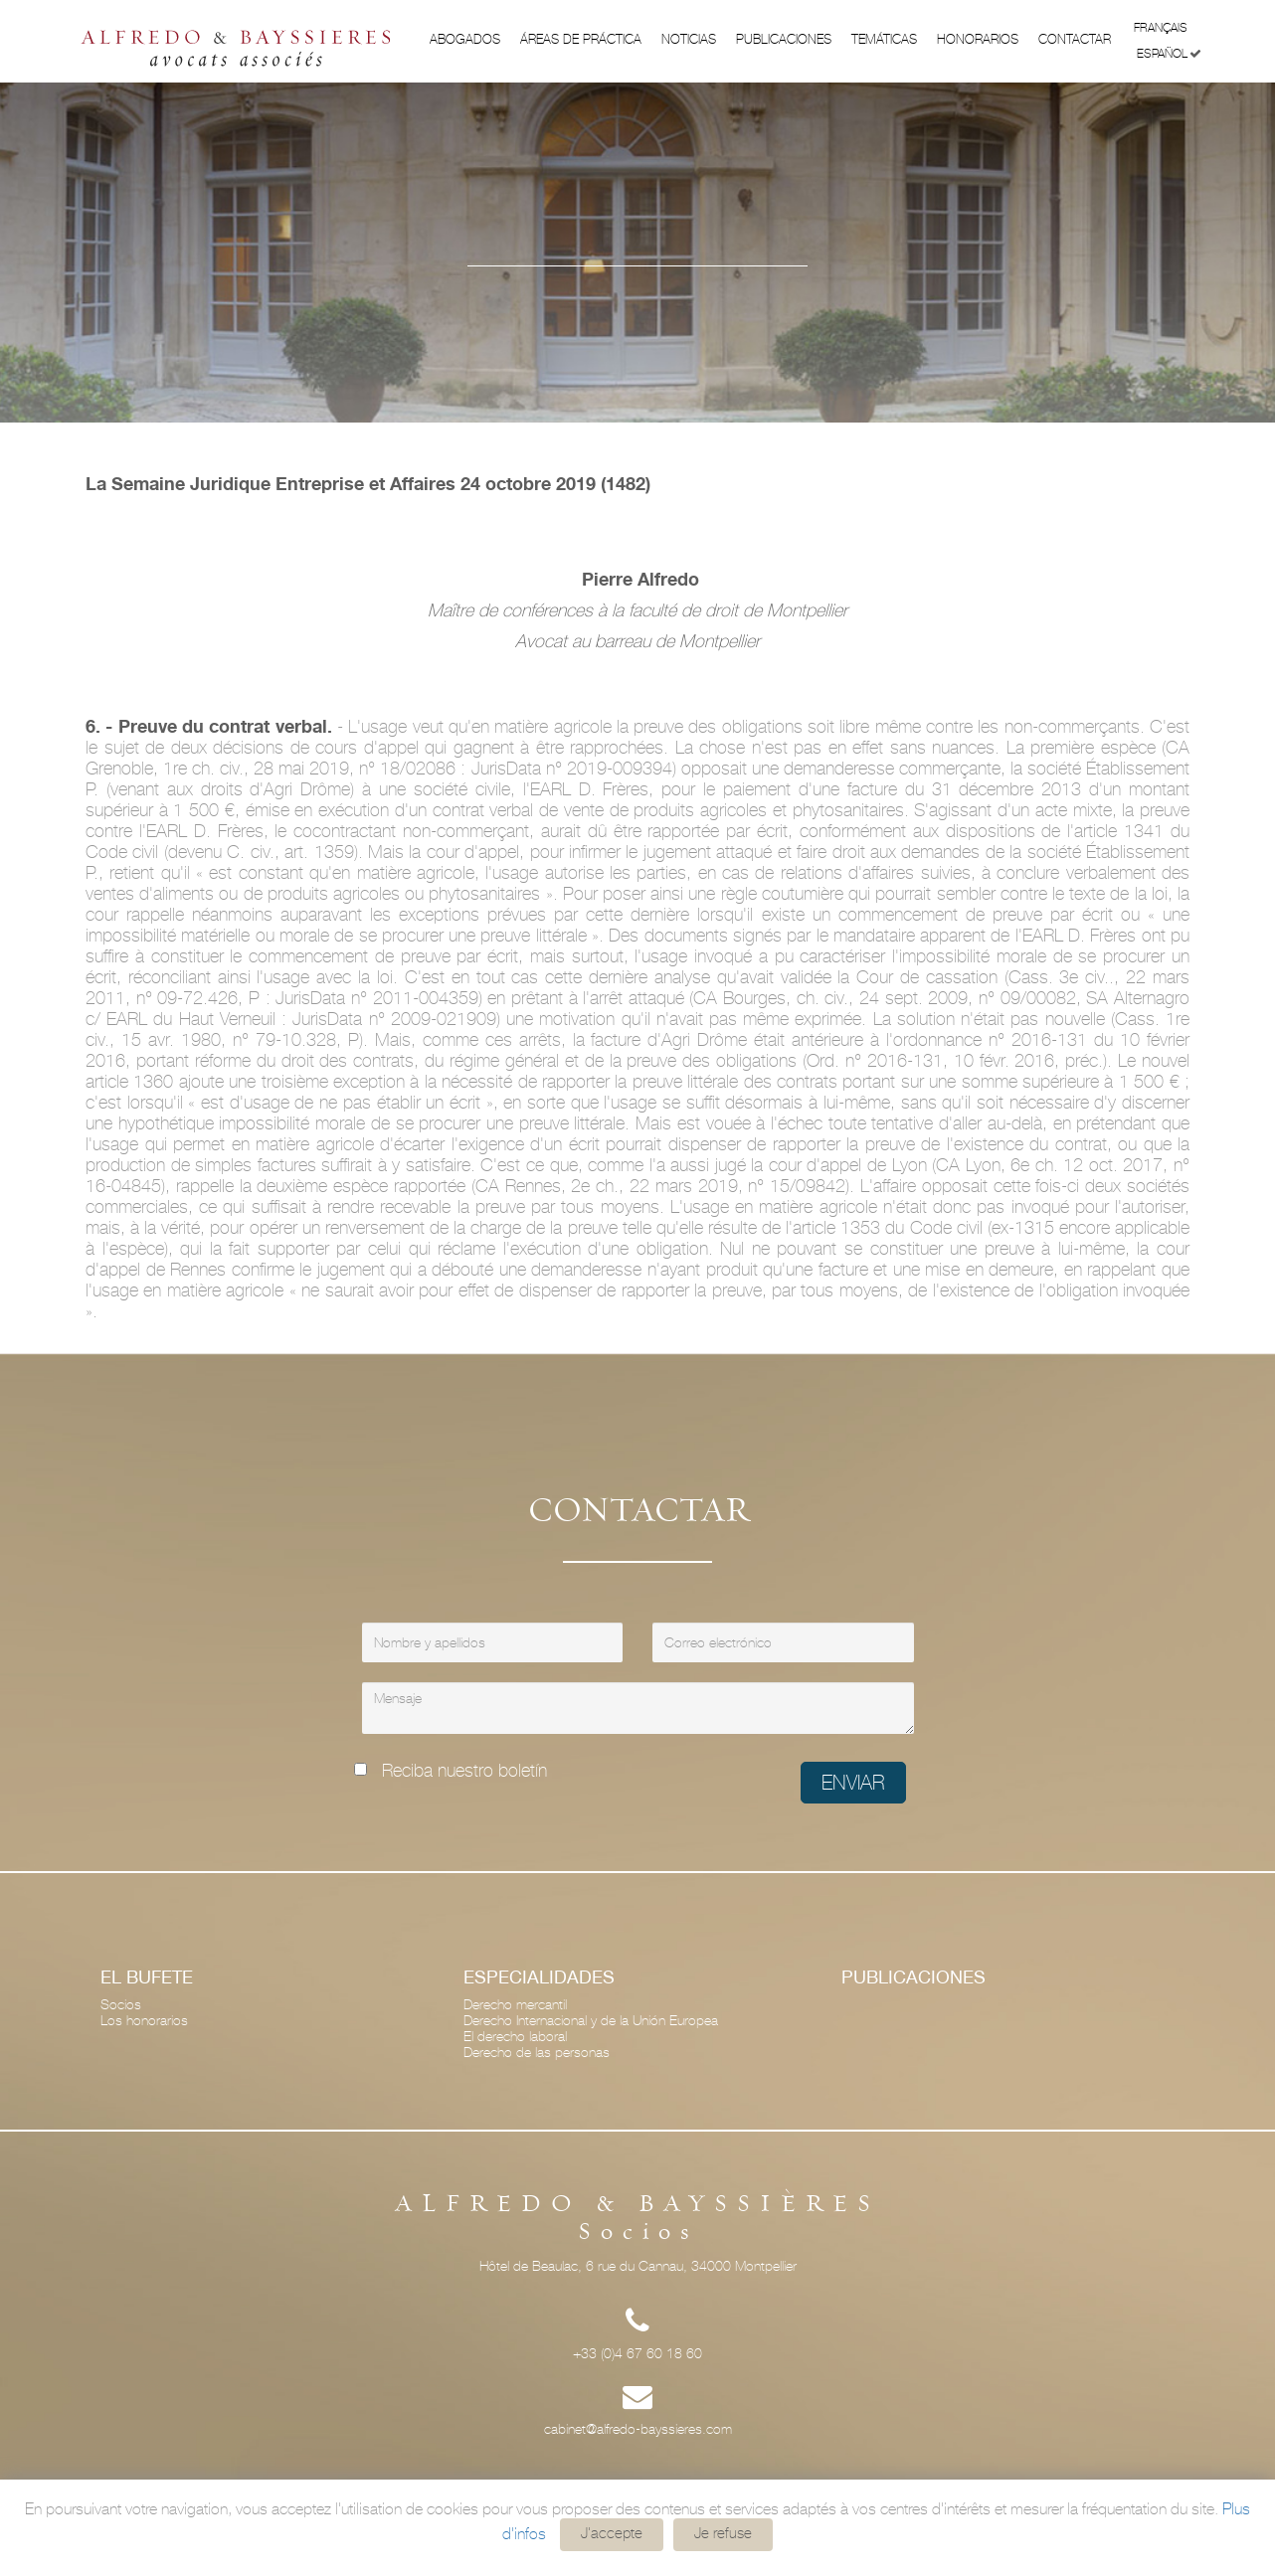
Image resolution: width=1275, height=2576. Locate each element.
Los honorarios (144, 2020)
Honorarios (977, 39)
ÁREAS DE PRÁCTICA (580, 39)
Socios (120, 2004)
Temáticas (884, 39)
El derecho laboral (515, 2036)
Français (1167, 26)
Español (1169, 54)
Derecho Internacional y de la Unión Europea (590, 2020)
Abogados (465, 39)
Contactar (1074, 39)
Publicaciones (783, 39)
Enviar (853, 1783)
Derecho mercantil (515, 2004)
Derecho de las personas (536, 2052)
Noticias (688, 39)
